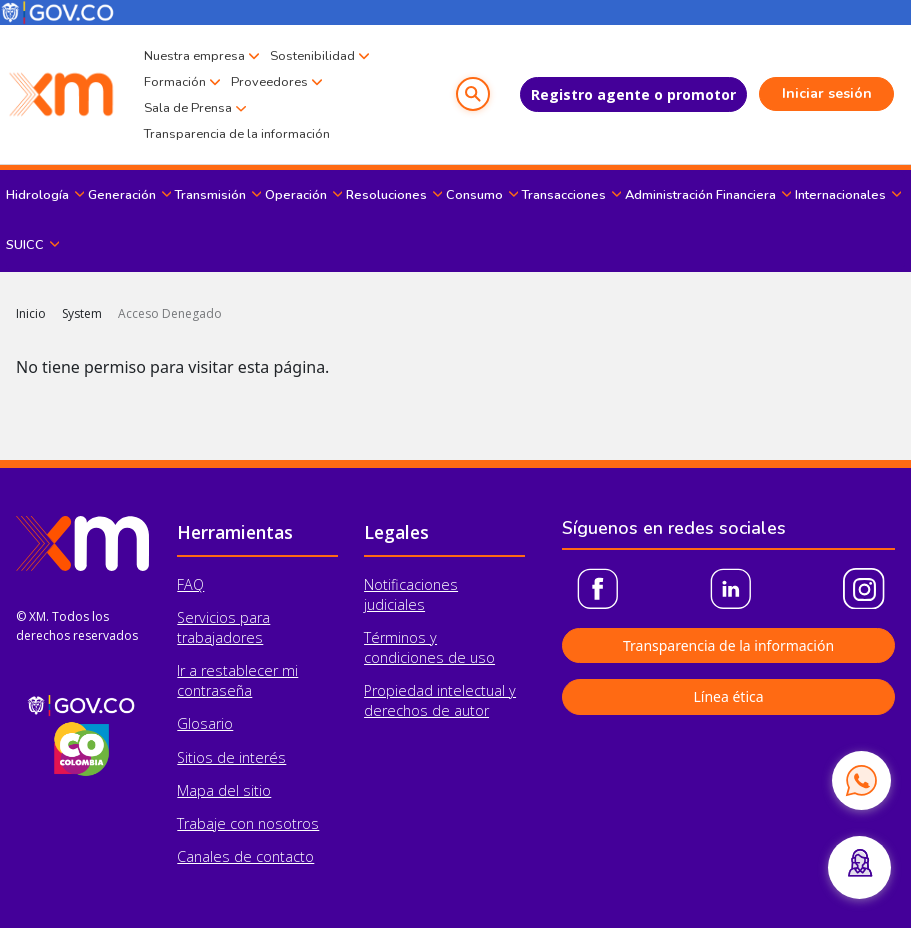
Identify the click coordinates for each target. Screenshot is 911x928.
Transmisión (210, 195)
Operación (296, 195)
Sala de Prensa (188, 108)
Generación (122, 195)
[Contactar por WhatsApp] (861, 780)
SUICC (25, 245)
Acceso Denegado (170, 313)
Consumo (474, 195)
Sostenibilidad (312, 56)
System (82, 313)
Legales (396, 532)
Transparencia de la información (237, 134)
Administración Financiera (700, 195)
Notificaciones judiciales (411, 594)
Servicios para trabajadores (223, 627)
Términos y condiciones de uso (429, 647)
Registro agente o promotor (633, 94)
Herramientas (235, 532)
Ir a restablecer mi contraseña (237, 680)
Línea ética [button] (728, 696)
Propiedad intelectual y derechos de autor (440, 700)
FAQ (190, 584)
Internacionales (840, 195)
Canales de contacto (245, 856)
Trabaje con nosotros (248, 823)
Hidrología (37, 195)
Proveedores (269, 82)
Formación (175, 82)
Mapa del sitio (224, 790)
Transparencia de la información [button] (728, 645)
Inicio (31, 313)
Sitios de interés (231, 757)
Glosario (205, 723)
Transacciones (564, 195)
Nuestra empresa (194, 56)
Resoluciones (386, 195)
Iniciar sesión (827, 93)
